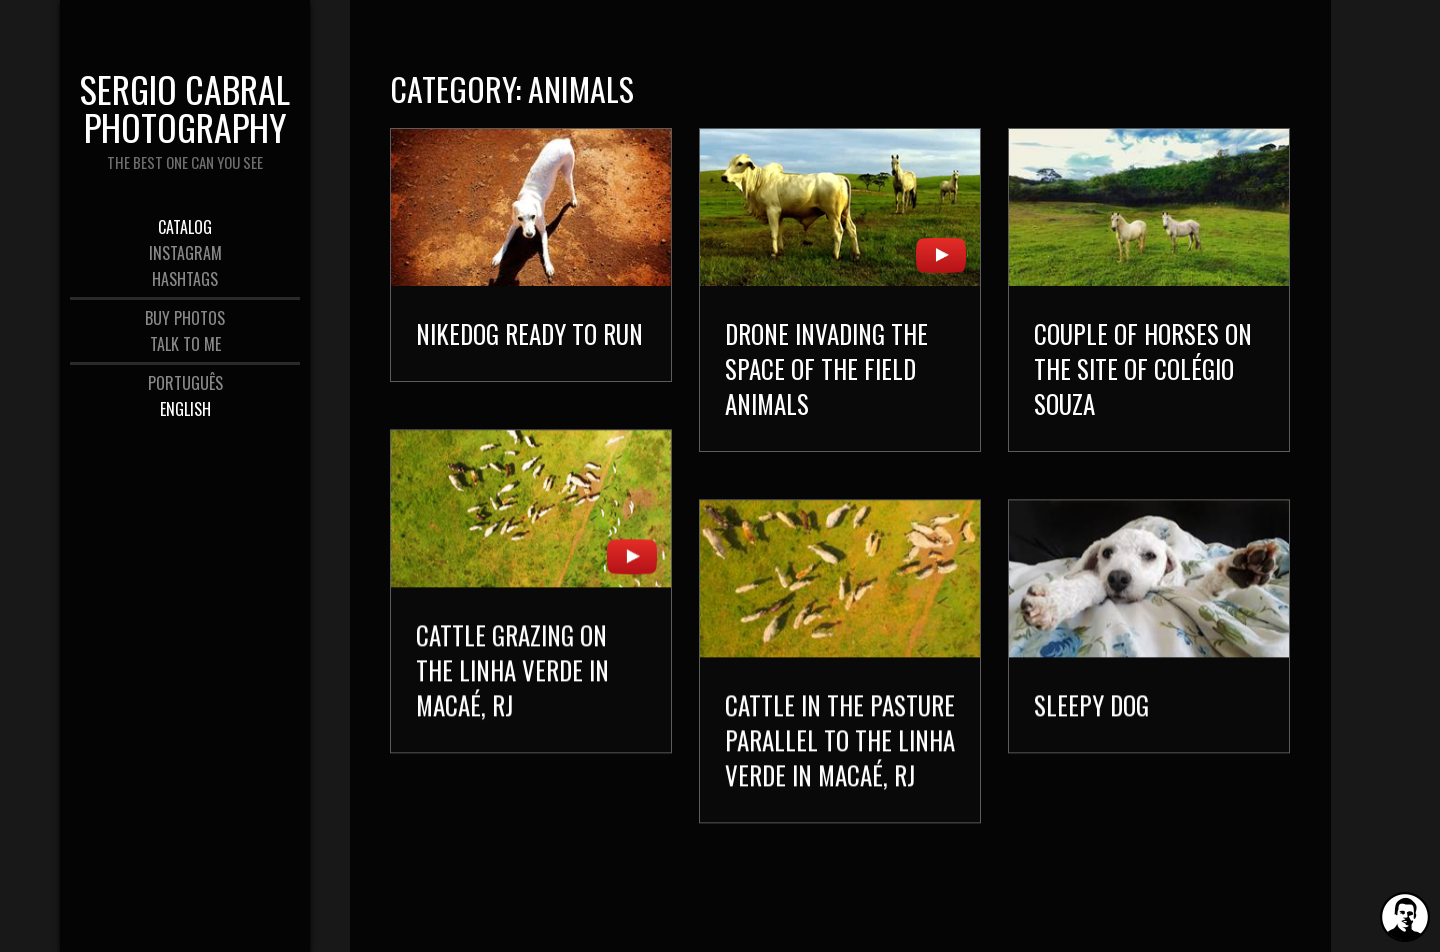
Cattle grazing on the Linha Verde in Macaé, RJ (512, 669)
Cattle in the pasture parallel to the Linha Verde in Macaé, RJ (840, 739)
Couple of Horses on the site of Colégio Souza (1143, 368)
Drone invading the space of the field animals (826, 368)
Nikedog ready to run (529, 333)
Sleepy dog (1091, 704)
